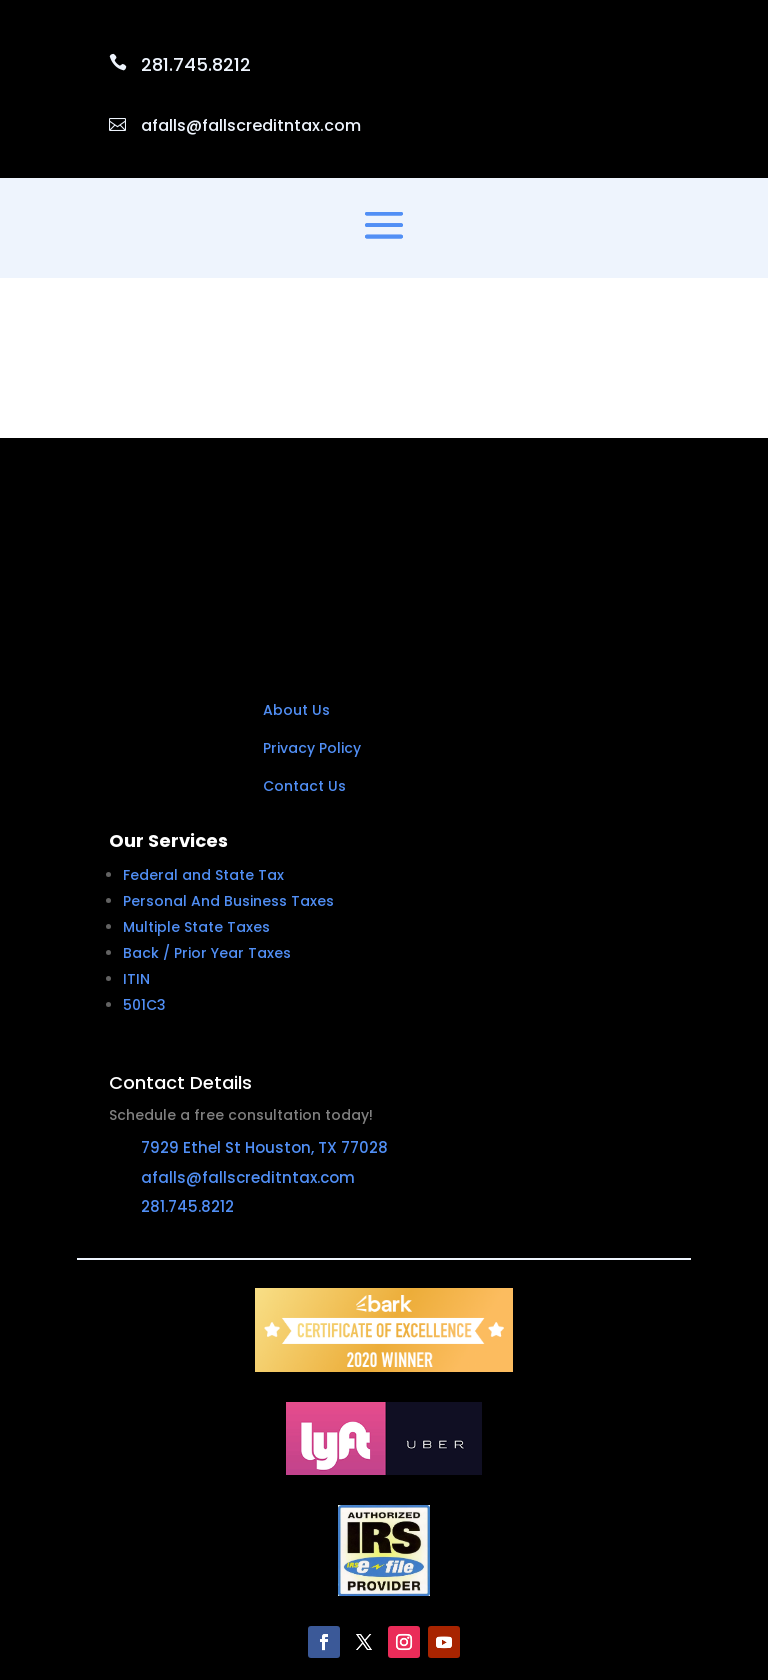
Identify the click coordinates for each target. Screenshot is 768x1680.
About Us (296, 588)
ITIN (136, 856)
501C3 (144, 882)
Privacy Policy (312, 625)
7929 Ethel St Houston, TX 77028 (264, 1024)
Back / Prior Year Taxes (207, 830)
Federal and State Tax (203, 752)
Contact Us (304, 663)
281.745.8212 (196, 64)
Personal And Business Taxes (228, 778)
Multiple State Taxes (196, 804)
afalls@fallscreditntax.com (251, 125)
